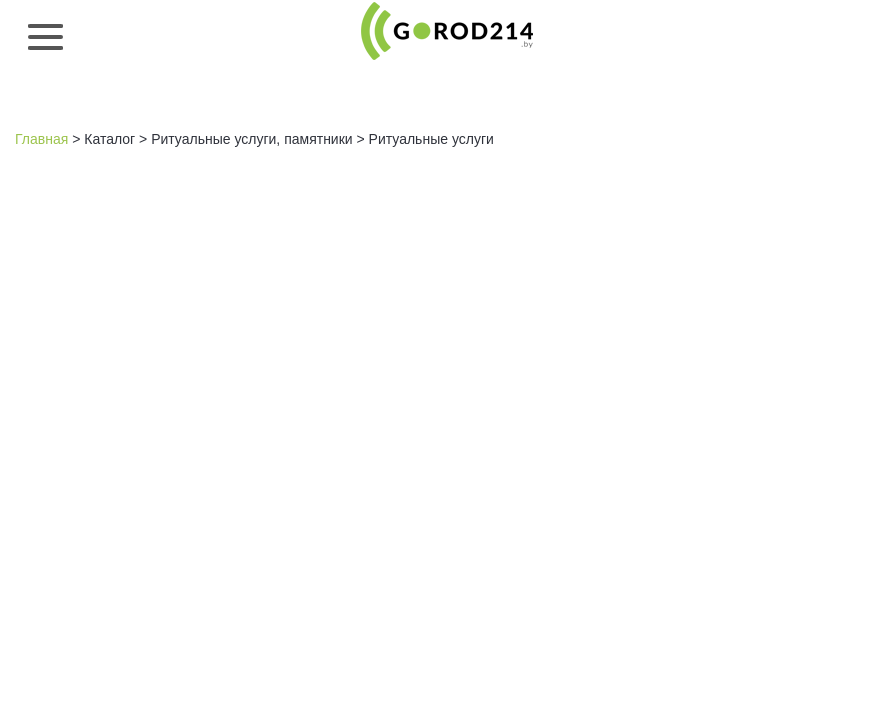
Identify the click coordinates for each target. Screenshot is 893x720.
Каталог (109, 139)
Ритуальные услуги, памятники (252, 139)
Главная (41, 139)
